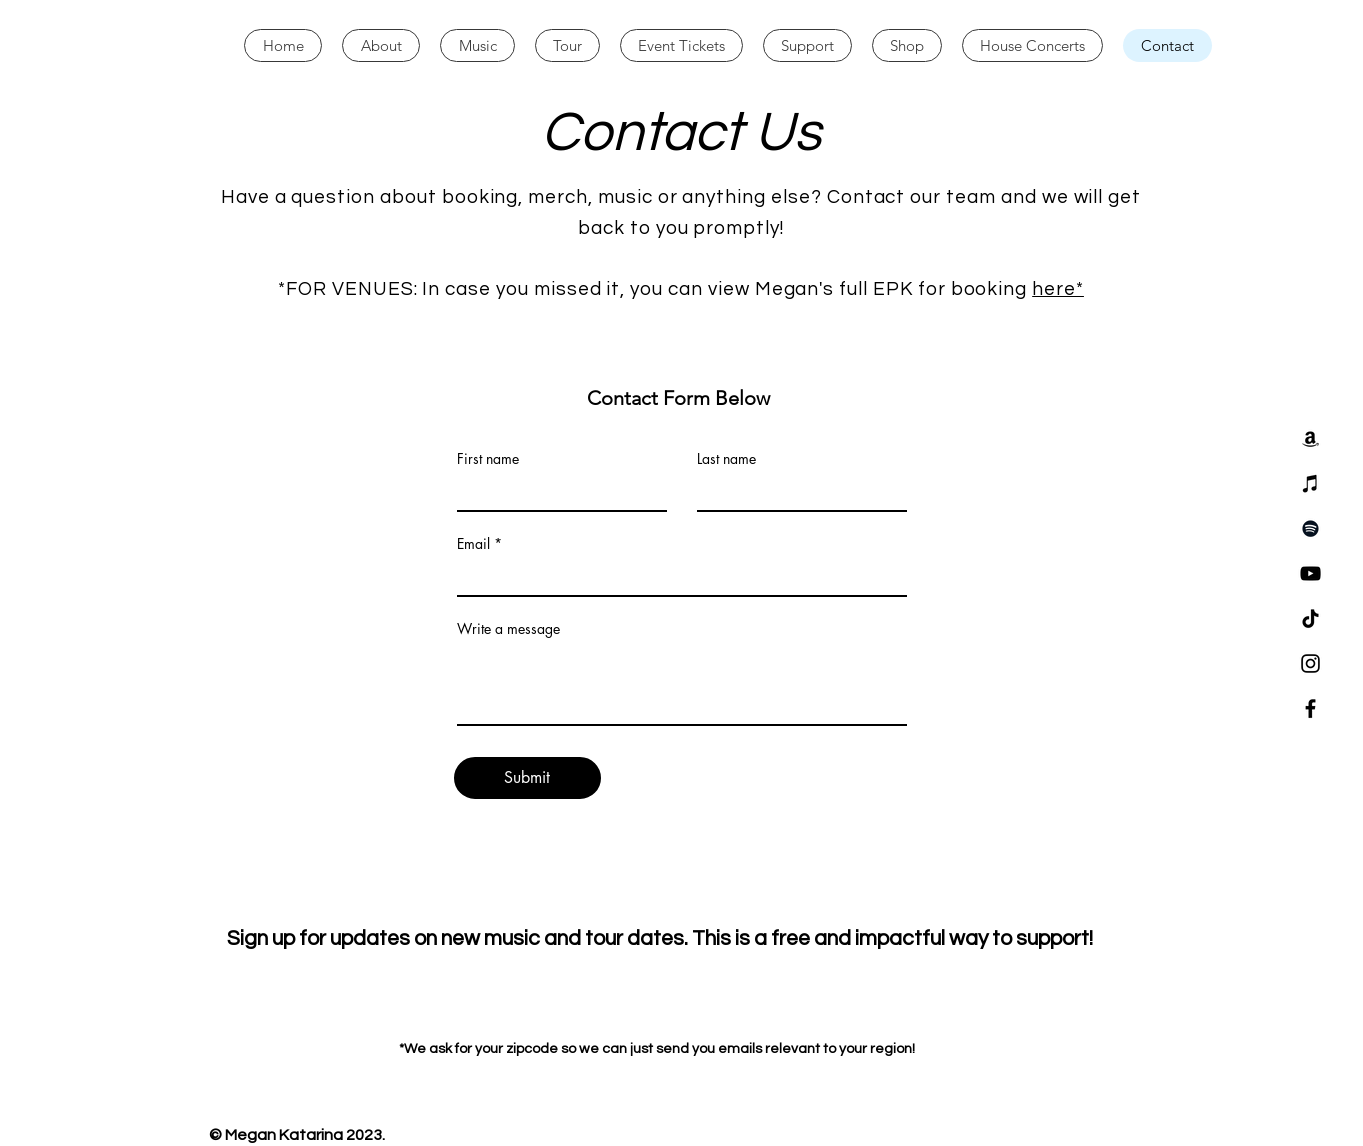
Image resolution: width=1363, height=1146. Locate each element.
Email (473, 544)
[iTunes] (1310, 483)
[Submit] (527, 778)
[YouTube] (1310, 573)
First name (488, 459)
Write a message (508, 629)
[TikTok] (1310, 618)
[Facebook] (1310, 708)
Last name (726, 459)
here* (1058, 289)
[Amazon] (1310, 438)
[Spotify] (1310, 528)
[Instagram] (1310, 663)
